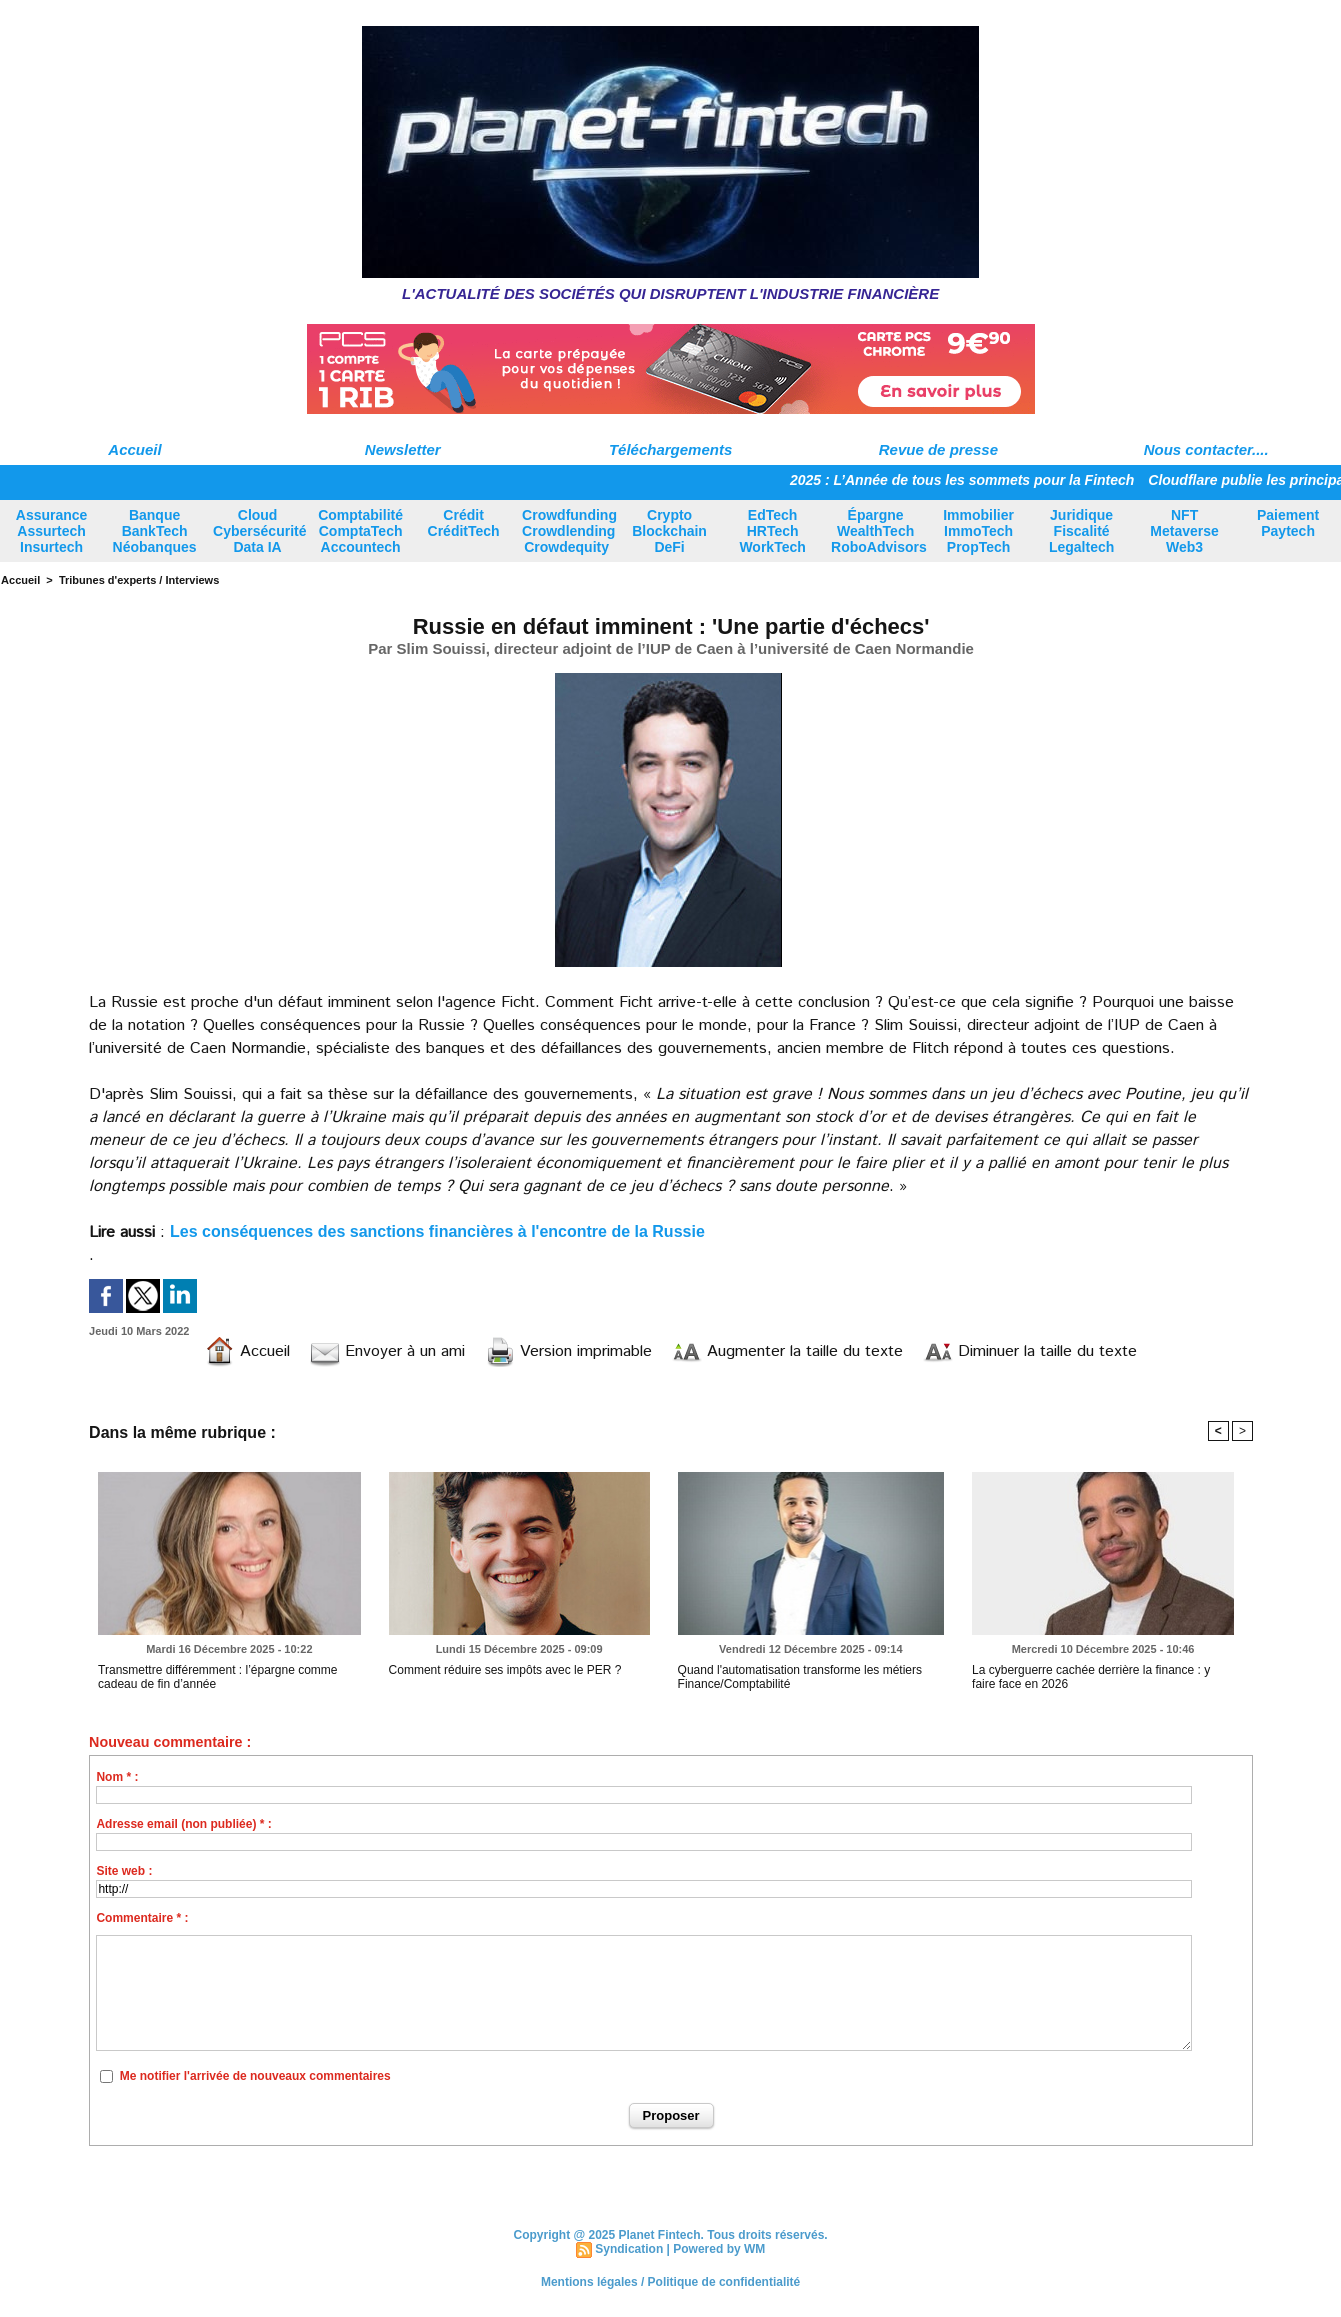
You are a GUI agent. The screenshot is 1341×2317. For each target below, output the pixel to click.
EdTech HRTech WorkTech (772, 531)
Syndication (629, 2249)
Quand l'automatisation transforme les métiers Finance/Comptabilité (800, 1677)
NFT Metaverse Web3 (1184, 531)
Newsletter (403, 449)
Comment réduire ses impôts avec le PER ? (505, 1670)
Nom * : (117, 1777)
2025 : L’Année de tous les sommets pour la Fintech (969, 480)
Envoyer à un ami (387, 1351)
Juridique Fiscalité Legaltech (1081, 531)
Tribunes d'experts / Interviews (139, 580)
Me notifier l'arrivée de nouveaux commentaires (255, 2076)
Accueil (134, 449)
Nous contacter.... (1206, 449)
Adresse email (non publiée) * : (183, 1824)
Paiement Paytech (1288, 523)
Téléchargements (670, 449)
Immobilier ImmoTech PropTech (978, 531)
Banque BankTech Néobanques (155, 531)
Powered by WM (719, 2249)
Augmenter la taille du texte (787, 1351)
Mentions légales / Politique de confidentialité (670, 2282)
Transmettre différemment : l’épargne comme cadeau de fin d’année (217, 1677)
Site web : (124, 1871)
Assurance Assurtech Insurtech (52, 531)
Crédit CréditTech (464, 523)
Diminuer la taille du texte (1030, 1351)
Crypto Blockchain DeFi (669, 531)
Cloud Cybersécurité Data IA (259, 531)
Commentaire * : (142, 1918)
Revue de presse (938, 449)
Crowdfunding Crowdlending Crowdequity (569, 531)
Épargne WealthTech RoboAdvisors (879, 531)
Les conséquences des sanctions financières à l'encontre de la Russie (437, 1231)
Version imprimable (568, 1351)
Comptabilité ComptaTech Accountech (360, 531)
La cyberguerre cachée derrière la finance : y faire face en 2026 (1091, 1677)
